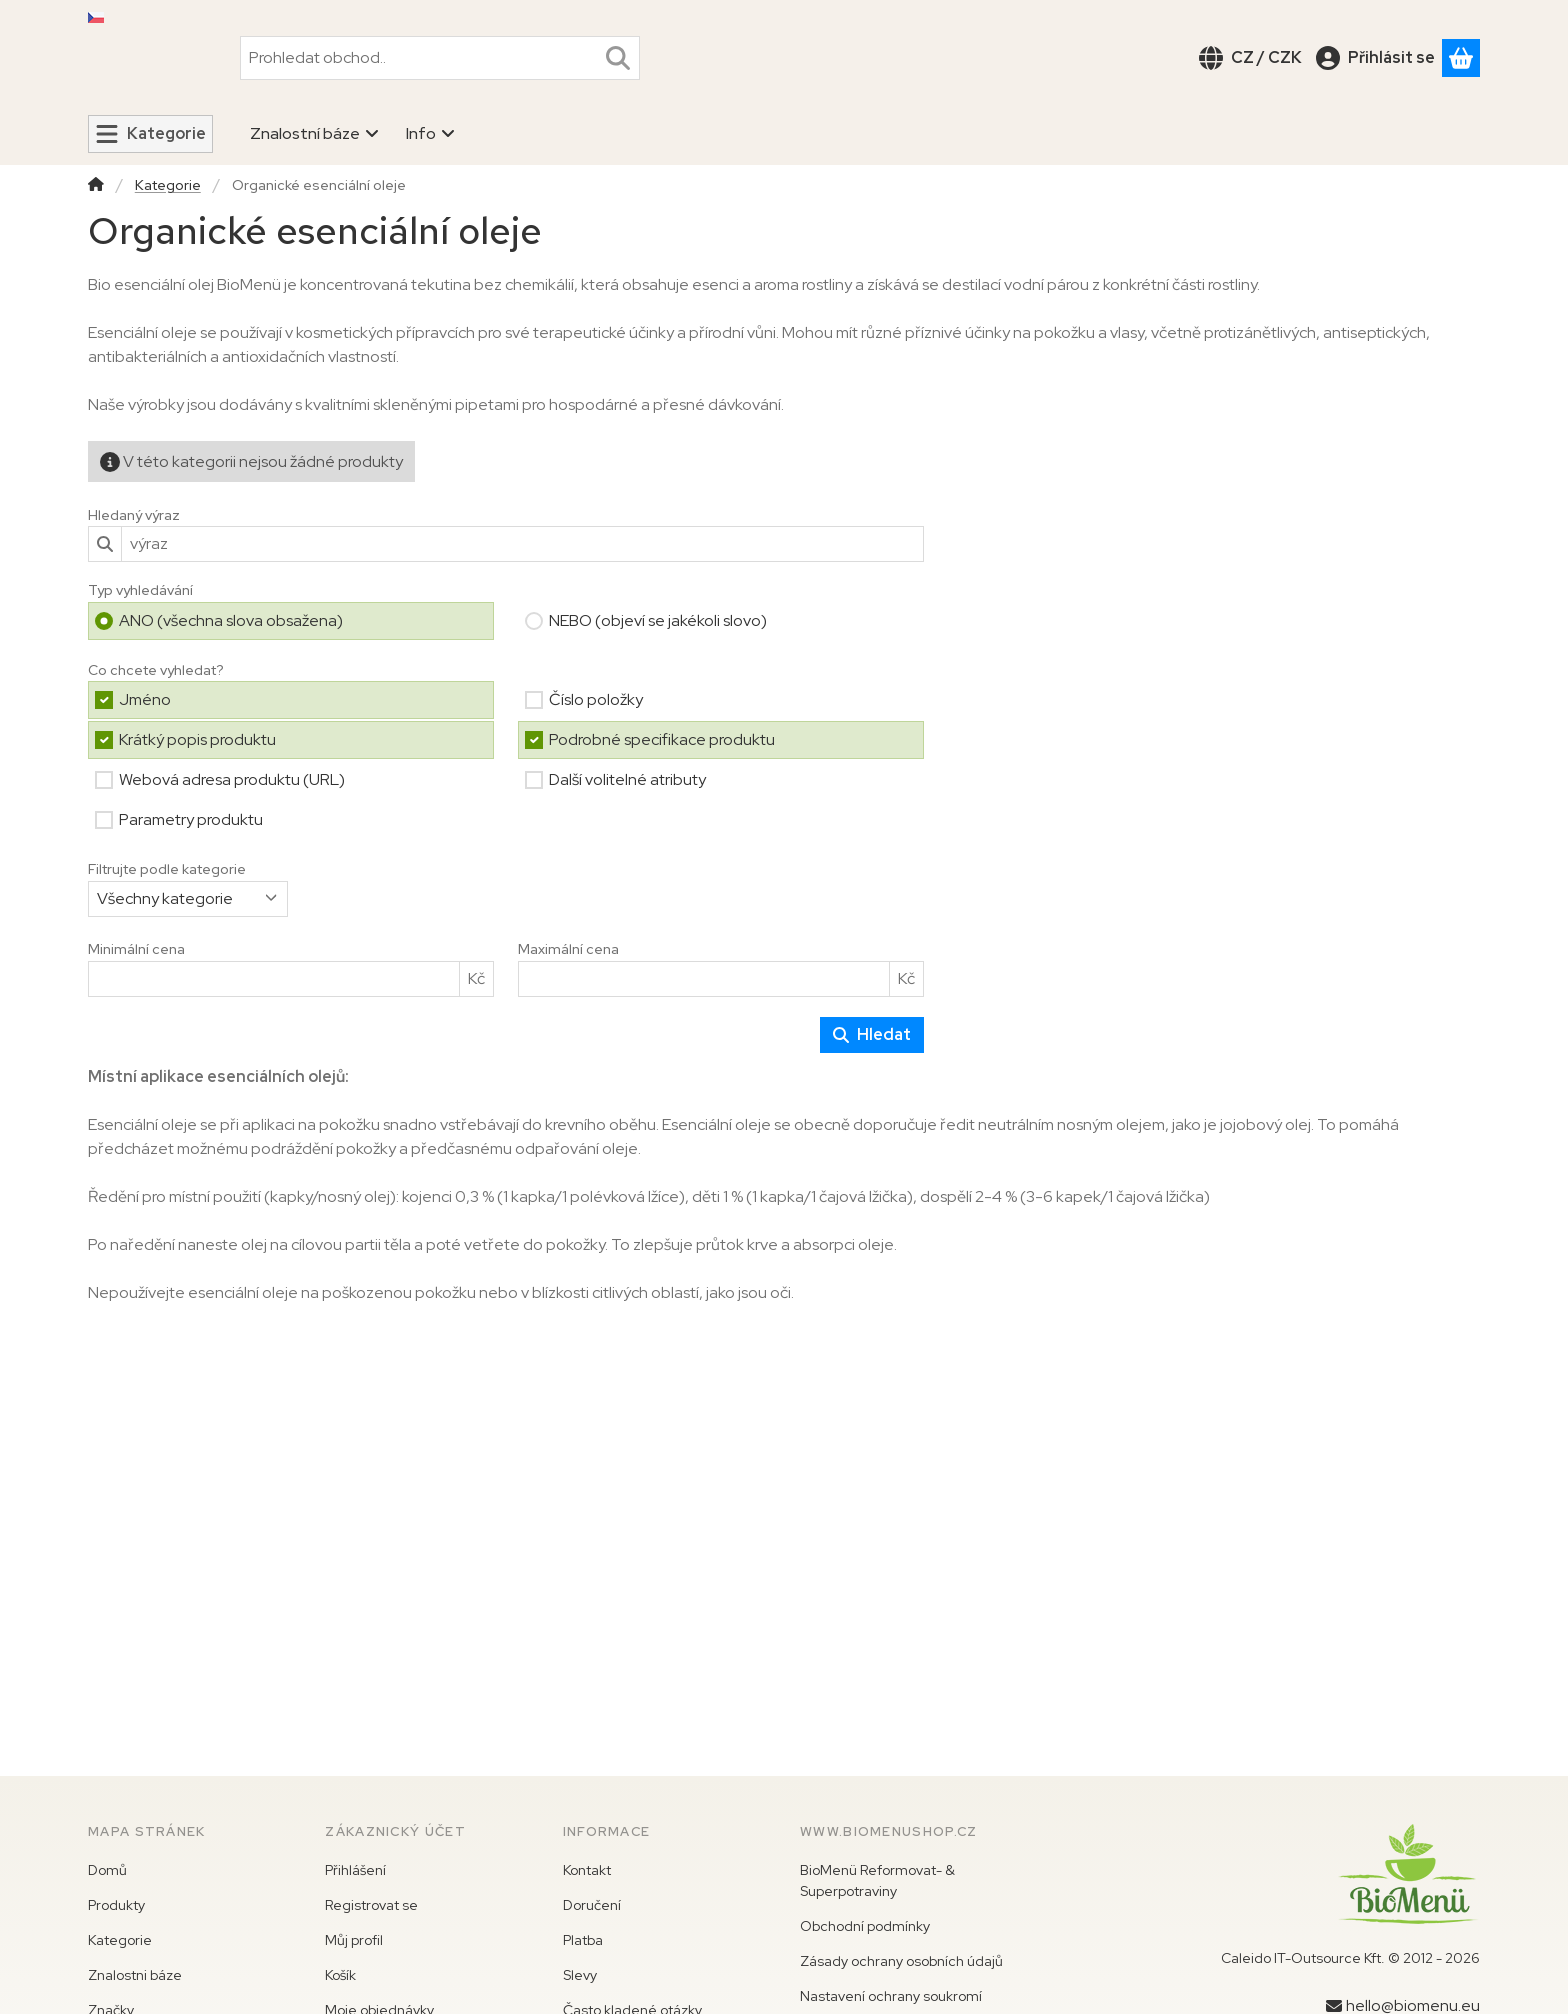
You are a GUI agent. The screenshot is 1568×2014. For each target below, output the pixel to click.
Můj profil (354, 1940)
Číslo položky (596, 699)
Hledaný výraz (134, 514)
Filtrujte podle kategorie (167, 869)
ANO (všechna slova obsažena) (231, 619)
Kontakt (587, 1870)
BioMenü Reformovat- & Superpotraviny (877, 1880)
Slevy (580, 1975)
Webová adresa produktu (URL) (232, 779)
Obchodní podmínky (865, 1926)
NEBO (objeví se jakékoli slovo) (658, 619)
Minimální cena (136, 949)
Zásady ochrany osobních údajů (901, 1961)
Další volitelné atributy (627, 779)
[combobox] (440, 57)
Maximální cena (568, 949)
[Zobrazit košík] (1461, 57)
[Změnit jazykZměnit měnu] (1250, 57)
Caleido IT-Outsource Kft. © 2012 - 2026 (1350, 1958)
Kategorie (168, 185)
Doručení (592, 1905)
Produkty (116, 1905)
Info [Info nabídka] (431, 133)
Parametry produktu (191, 819)
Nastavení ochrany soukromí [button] (891, 1996)
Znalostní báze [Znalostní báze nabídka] (315, 133)
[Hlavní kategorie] (96, 186)
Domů (107, 1870)
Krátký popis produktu (197, 739)
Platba (583, 1940)
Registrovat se (371, 1905)
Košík (340, 1975)
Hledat (872, 1033)
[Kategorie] (150, 134)
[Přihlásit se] (1375, 57)
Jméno (145, 699)
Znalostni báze (135, 1975)
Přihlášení (355, 1870)
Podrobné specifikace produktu (662, 739)
